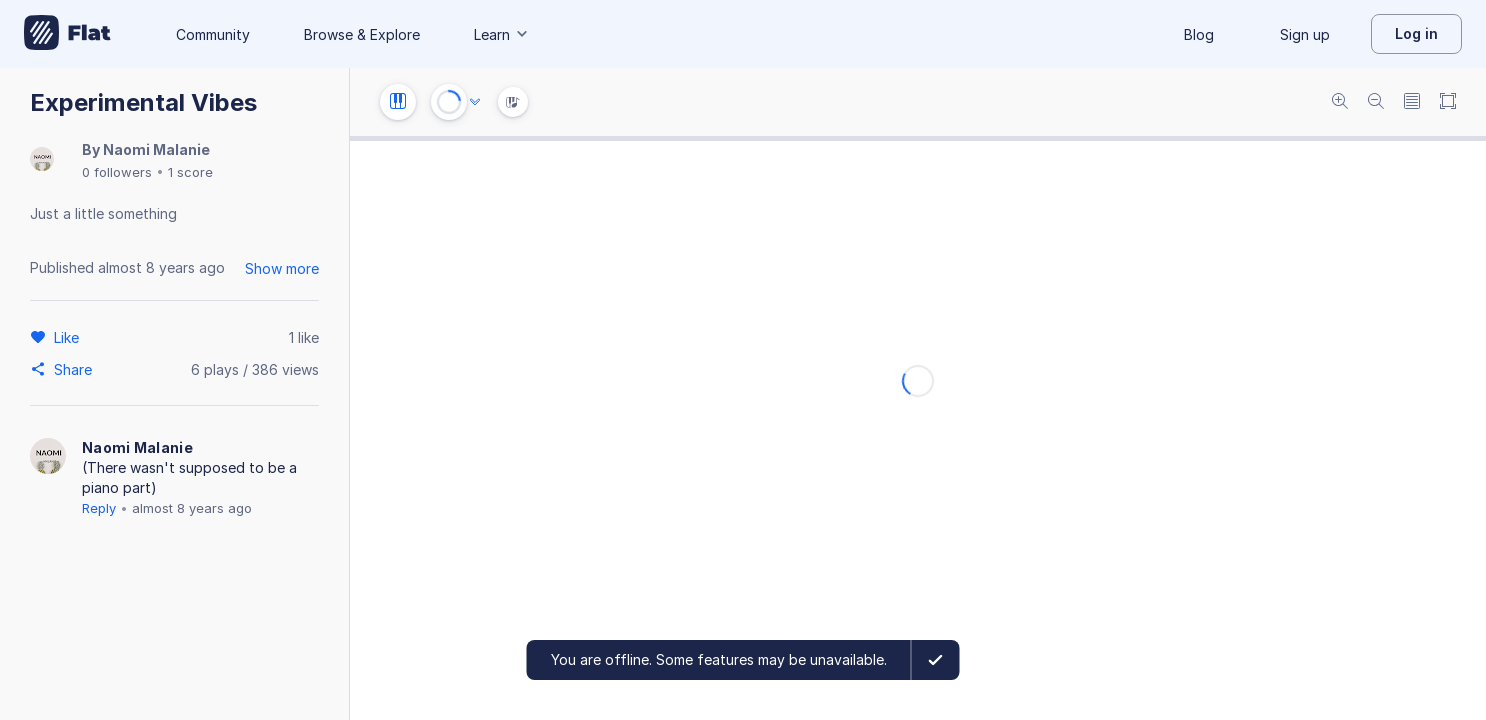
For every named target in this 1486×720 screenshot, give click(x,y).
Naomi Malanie (156, 149)
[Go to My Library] (67, 34)
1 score (190, 172)
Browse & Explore (362, 34)
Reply (99, 508)
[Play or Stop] (449, 102)
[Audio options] (475, 102)
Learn (502, 34)
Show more (282, 268)
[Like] (69, 337)
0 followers (117, 172)
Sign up (1305, 34)
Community (213, 34)
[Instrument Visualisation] (513, 102)
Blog (1199, 34)
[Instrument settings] (398, 102)
